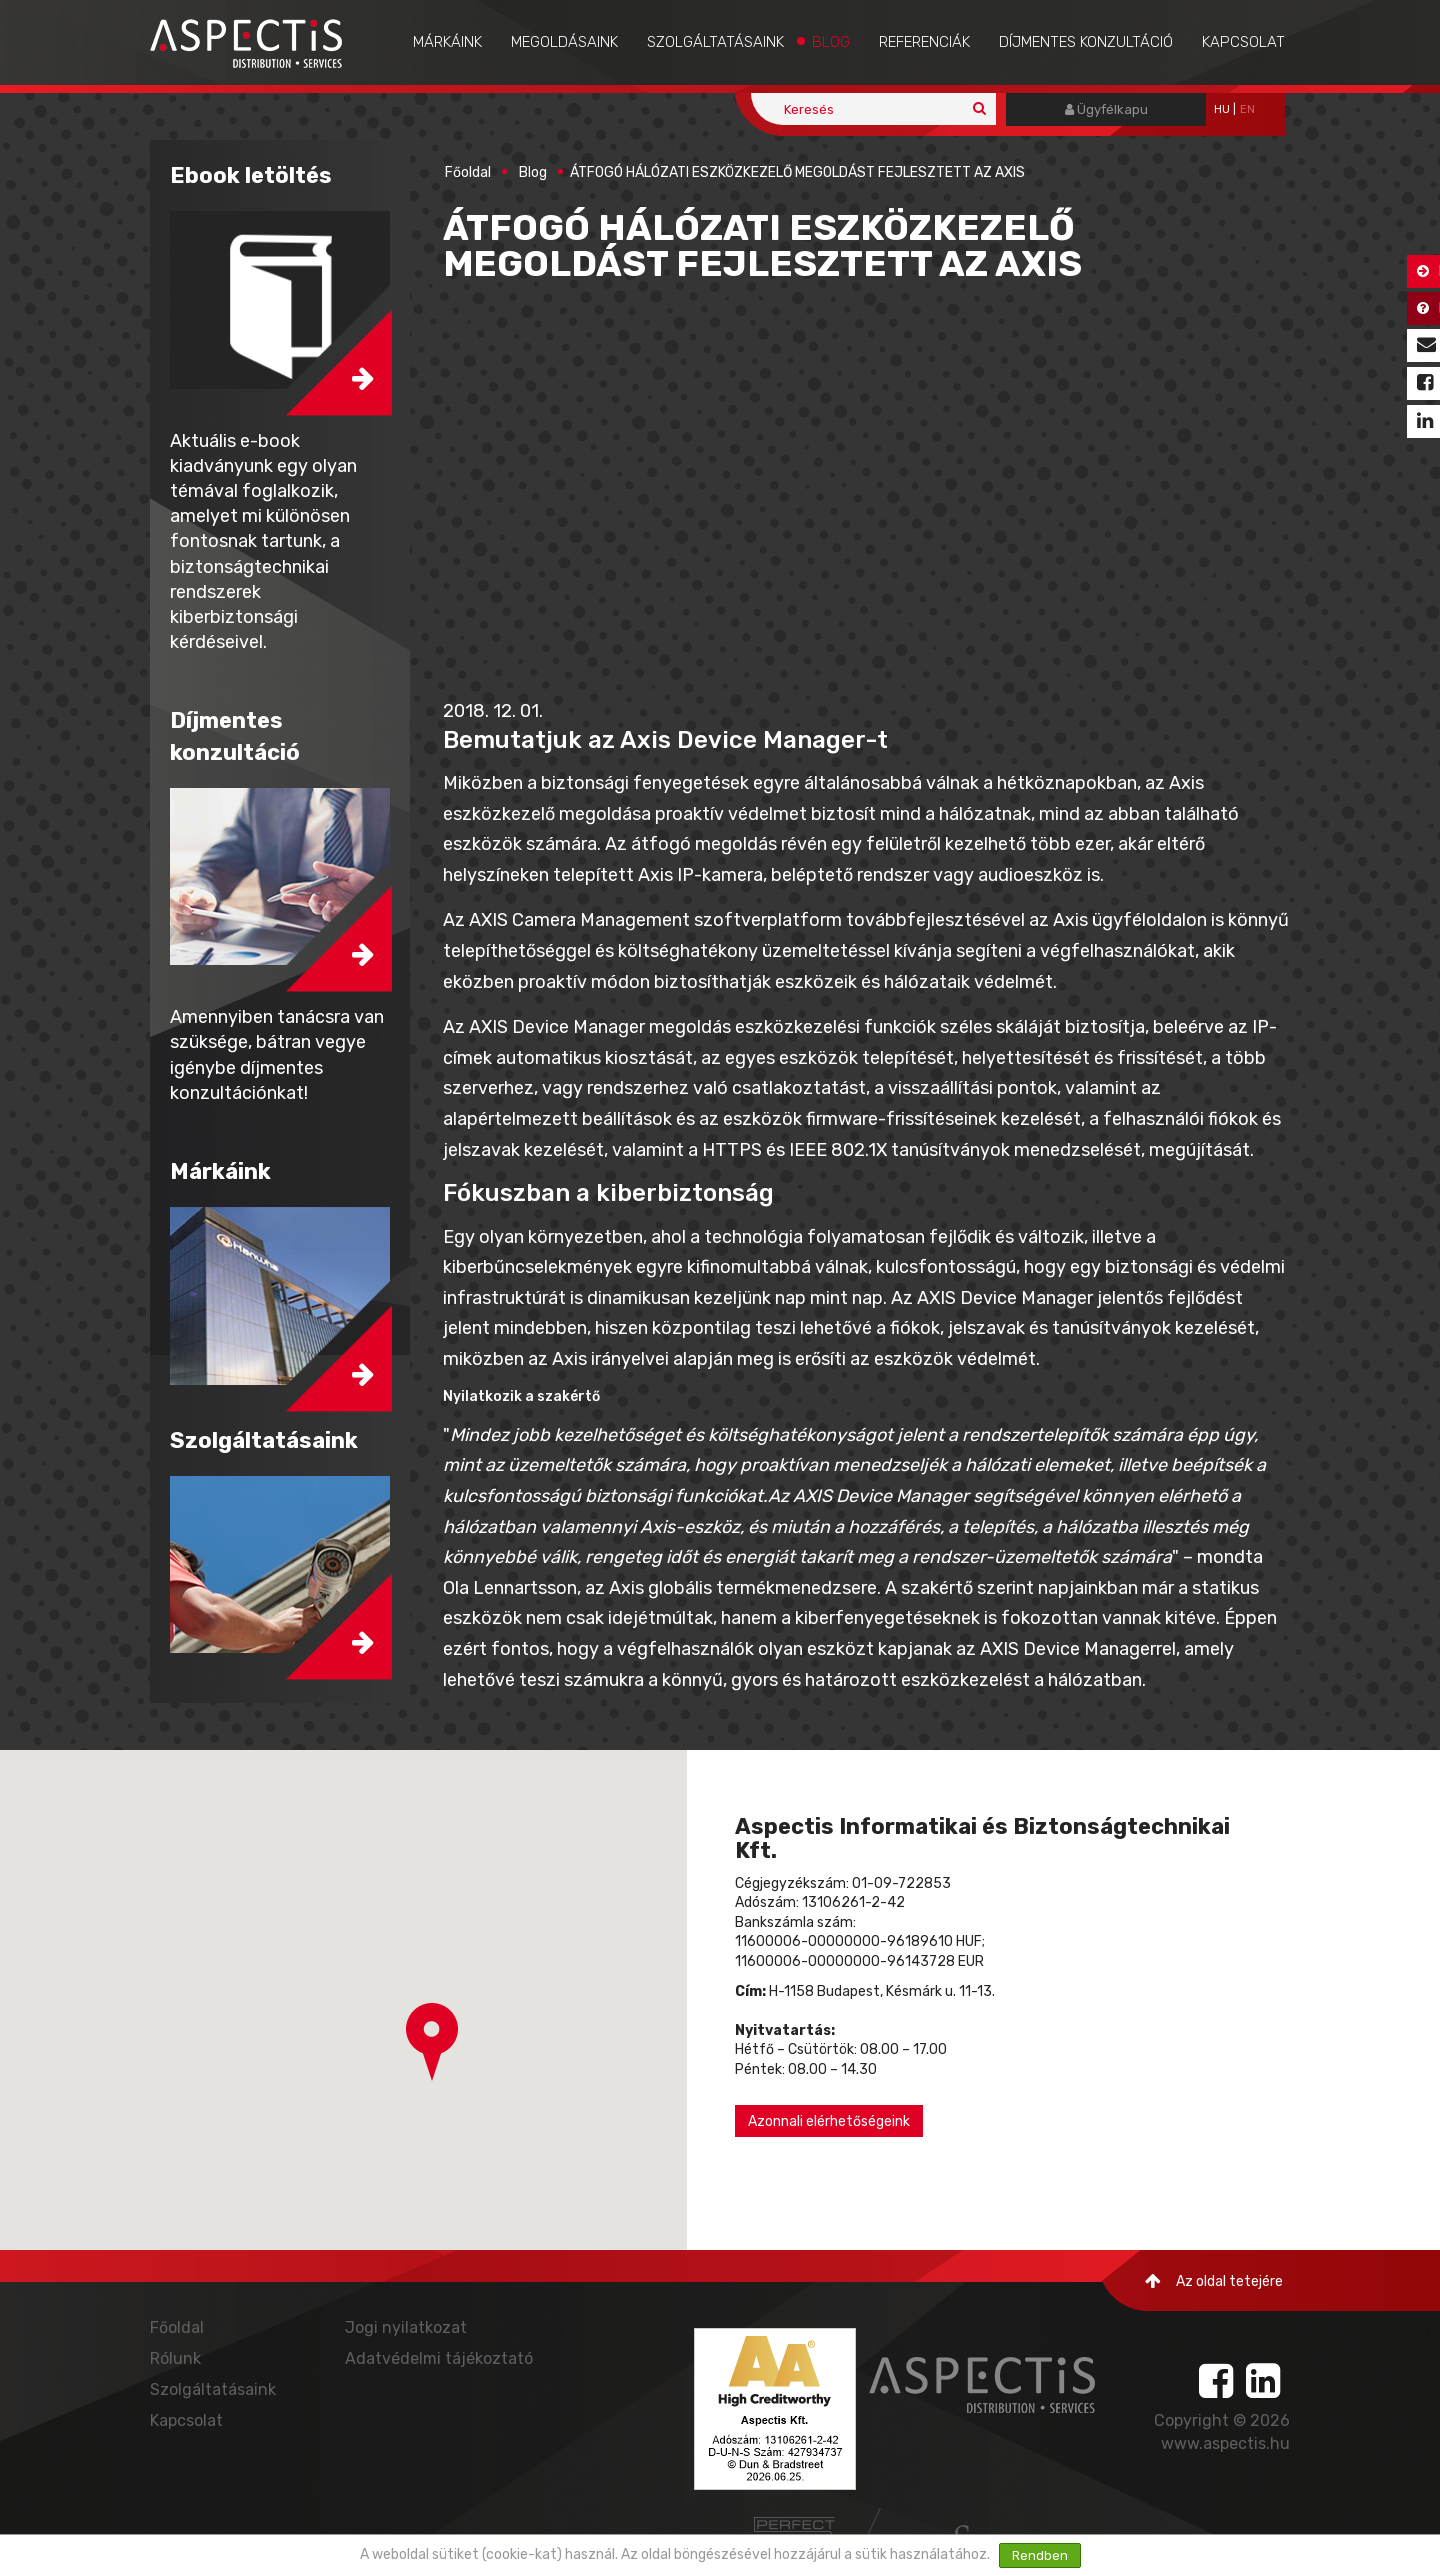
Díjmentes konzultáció (1086, 42)
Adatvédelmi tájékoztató (439, 2358)
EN (1247, 109)
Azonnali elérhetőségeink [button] (829, 2121)
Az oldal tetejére (1214, 2281)
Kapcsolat (1243, 42)
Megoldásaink (564, 42)
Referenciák (924, 42)
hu (1222, 109)
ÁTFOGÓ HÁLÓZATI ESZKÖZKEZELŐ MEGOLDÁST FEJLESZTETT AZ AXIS (797, 172)
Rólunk (175, 2358)
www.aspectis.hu (1225, 2443)
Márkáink (447, 42)
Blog (831, 42)
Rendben (1040, 2555)
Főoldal (468, 172)
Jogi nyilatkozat (406, 2327)
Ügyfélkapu (1106, 109)
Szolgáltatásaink (715, 42)
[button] (432, 2042)
